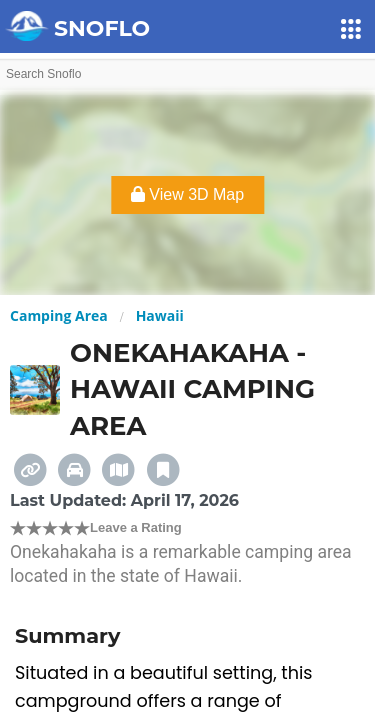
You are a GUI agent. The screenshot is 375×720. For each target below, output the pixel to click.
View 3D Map (187, 194)
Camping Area (59, 315)
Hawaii (160, 315)
